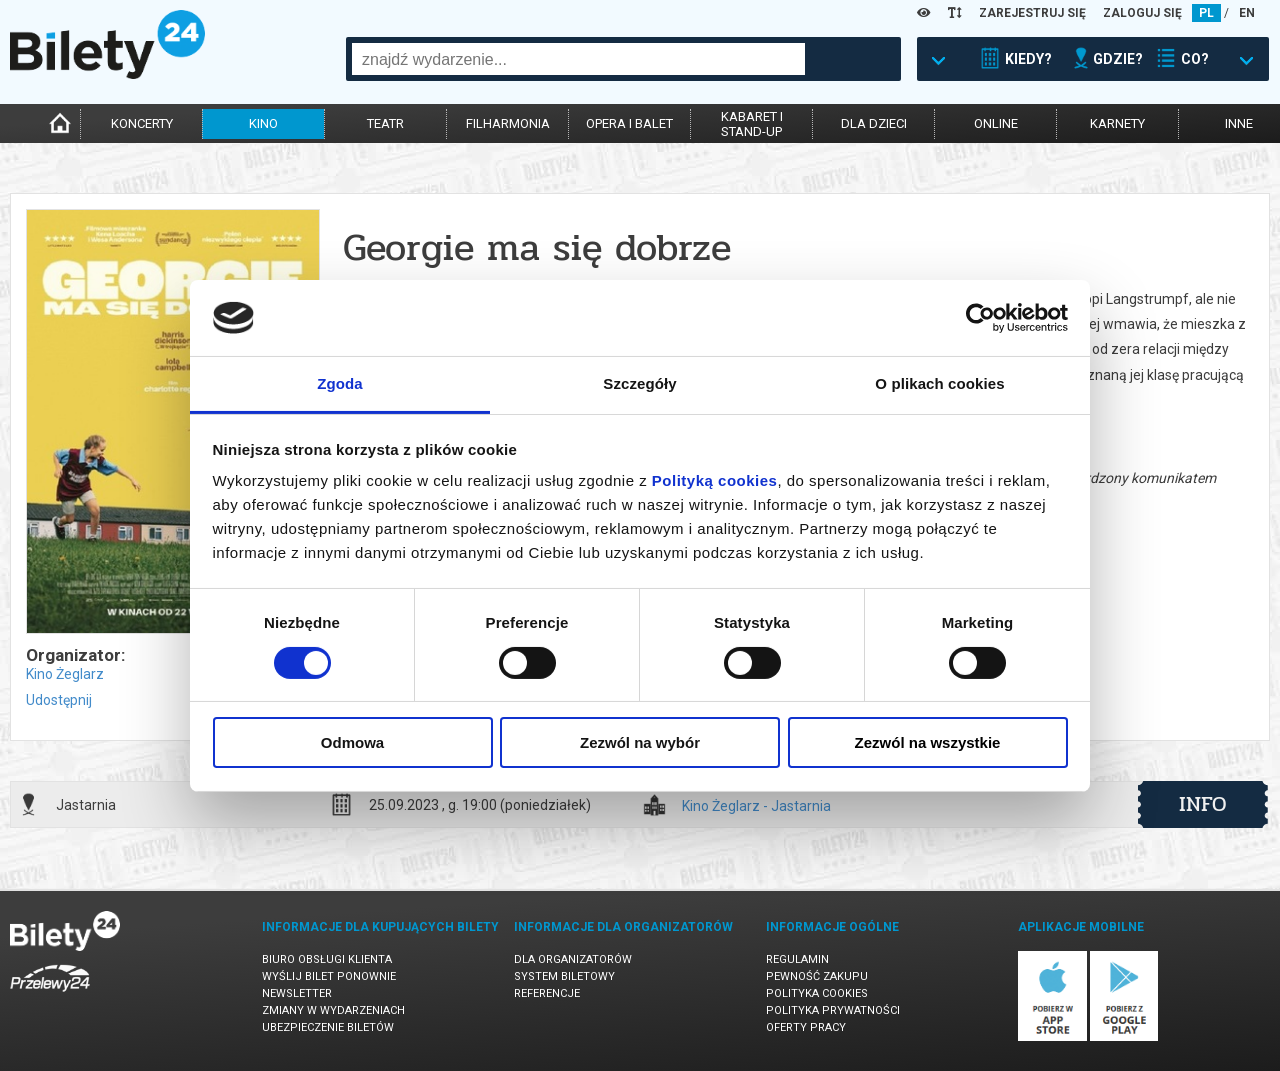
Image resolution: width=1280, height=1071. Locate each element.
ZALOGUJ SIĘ (1142, 13)
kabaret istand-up (752, 124)
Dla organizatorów (573, 959)
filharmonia (508, 123)
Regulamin (797, 959)
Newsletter (297, 993)
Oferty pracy (806, 1027)
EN (1247, 13)
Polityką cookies (715, 480)
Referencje (547, 993)
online (996, 123)
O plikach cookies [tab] (939, 383)
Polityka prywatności (833, 1010)
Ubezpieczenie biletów (328, 1027)
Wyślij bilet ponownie (329, 976)
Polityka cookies (817, 993)
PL (1206, 13)
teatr (385, 123)
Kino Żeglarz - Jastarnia (756, 806)
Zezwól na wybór (640, 742)
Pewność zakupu (817, 976)
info (1203, 804)
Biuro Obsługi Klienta (327, 959)
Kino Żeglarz (65, 674)
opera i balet (629, 123)
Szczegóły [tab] (639, 383)
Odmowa (352, 742)
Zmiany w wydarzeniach (333, 1010)
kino (263, 123)
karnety (1117, 123)
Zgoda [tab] (340, 383)
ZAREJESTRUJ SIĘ (1032, 13)
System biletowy (564, 976)
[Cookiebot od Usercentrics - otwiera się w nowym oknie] (980, 318)
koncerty (142, 123)
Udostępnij (59, 700)
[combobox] (578, 59)
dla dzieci (874, 123)
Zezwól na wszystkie (928, 742)
